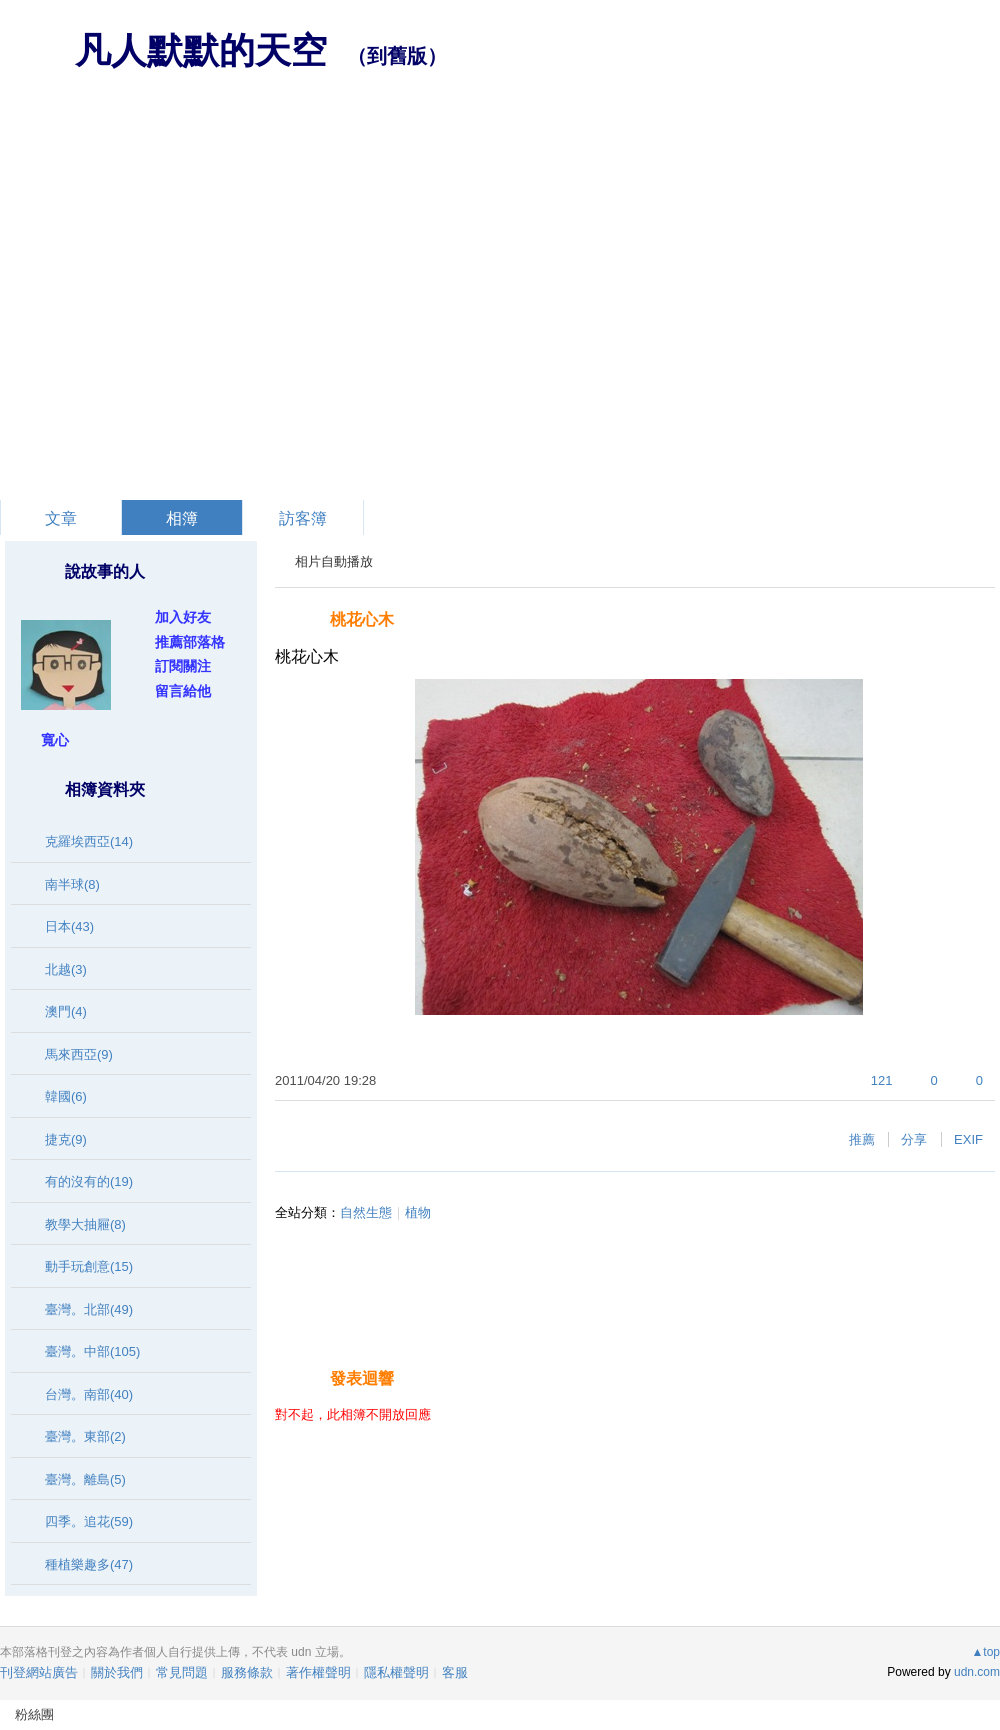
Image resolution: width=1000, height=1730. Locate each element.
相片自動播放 (334, 561)
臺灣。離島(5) (85, 1479)
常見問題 (182, 1672)
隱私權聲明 (396, 1672)
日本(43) (69, 926)
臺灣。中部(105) (92, 1351)
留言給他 (183, 691)
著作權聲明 (318, 1672)
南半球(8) (72, 884)
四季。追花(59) (89, 1521)
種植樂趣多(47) (89, 1564)
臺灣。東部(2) (85, 1436)
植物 (418, 1212)
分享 (914, 1139)
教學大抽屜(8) (85, 1224)
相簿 (182, 518)
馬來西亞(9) (79, 1054)
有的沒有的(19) (89, 1181)
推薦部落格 (190, 642)
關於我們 (117, 1672)
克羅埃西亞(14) (89, 841)
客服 (455, 1672)
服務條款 (247, 1672)
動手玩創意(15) (89, 1266)
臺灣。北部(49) (89, 1309)
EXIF (968, 1139)
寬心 (55, 740)
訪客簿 (303, 518)
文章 (61, 518)
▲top (985, 1652)
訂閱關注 (183, 666)
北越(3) (66, 969)
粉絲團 (34, 1714)
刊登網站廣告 (39, 1672)
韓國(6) (66, 1096)
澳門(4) (66, 1011)
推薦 (862, 1139)
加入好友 (183, 617)
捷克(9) (66, 1139)
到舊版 (397, 56)
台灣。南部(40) (89, 1394)
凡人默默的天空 (201, 50)
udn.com (977, 1672)
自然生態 (366, 1212)
